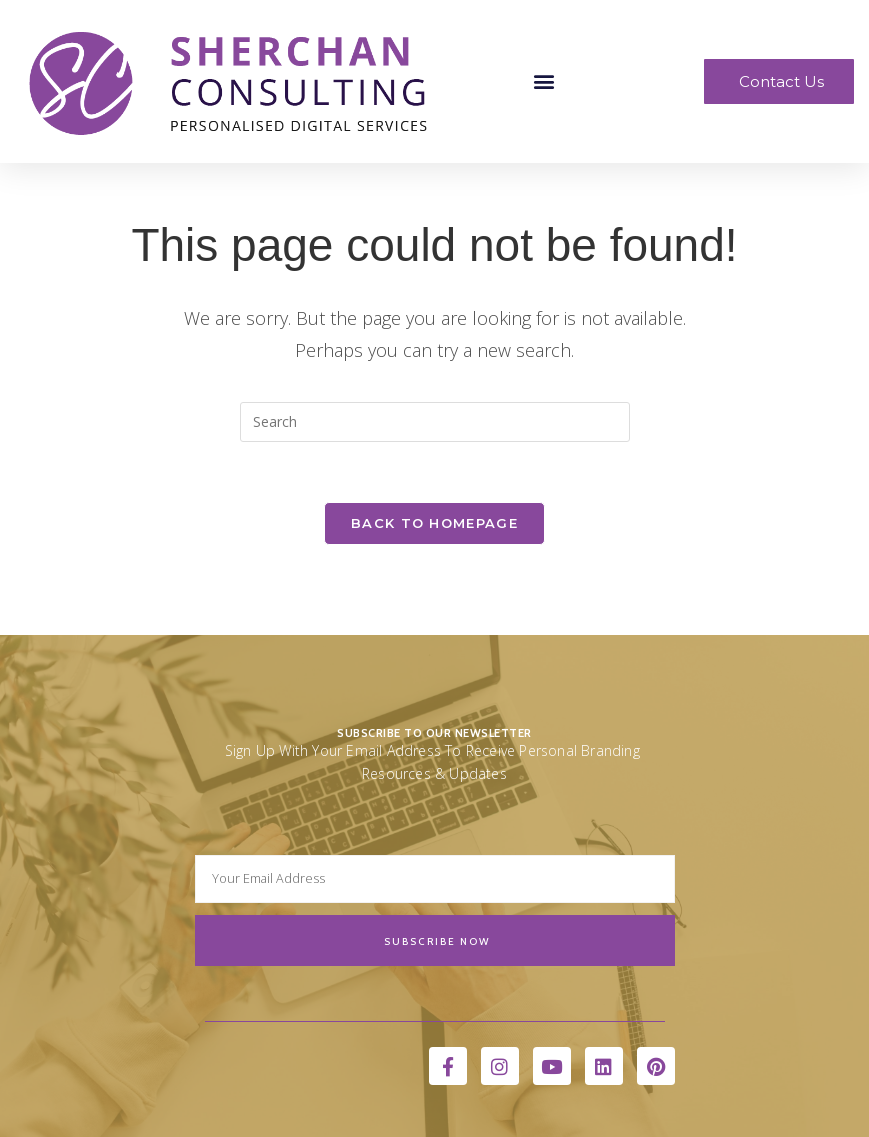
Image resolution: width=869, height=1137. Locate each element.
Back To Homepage (434, 523)
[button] (543, 81)
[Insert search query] (435, 422)
